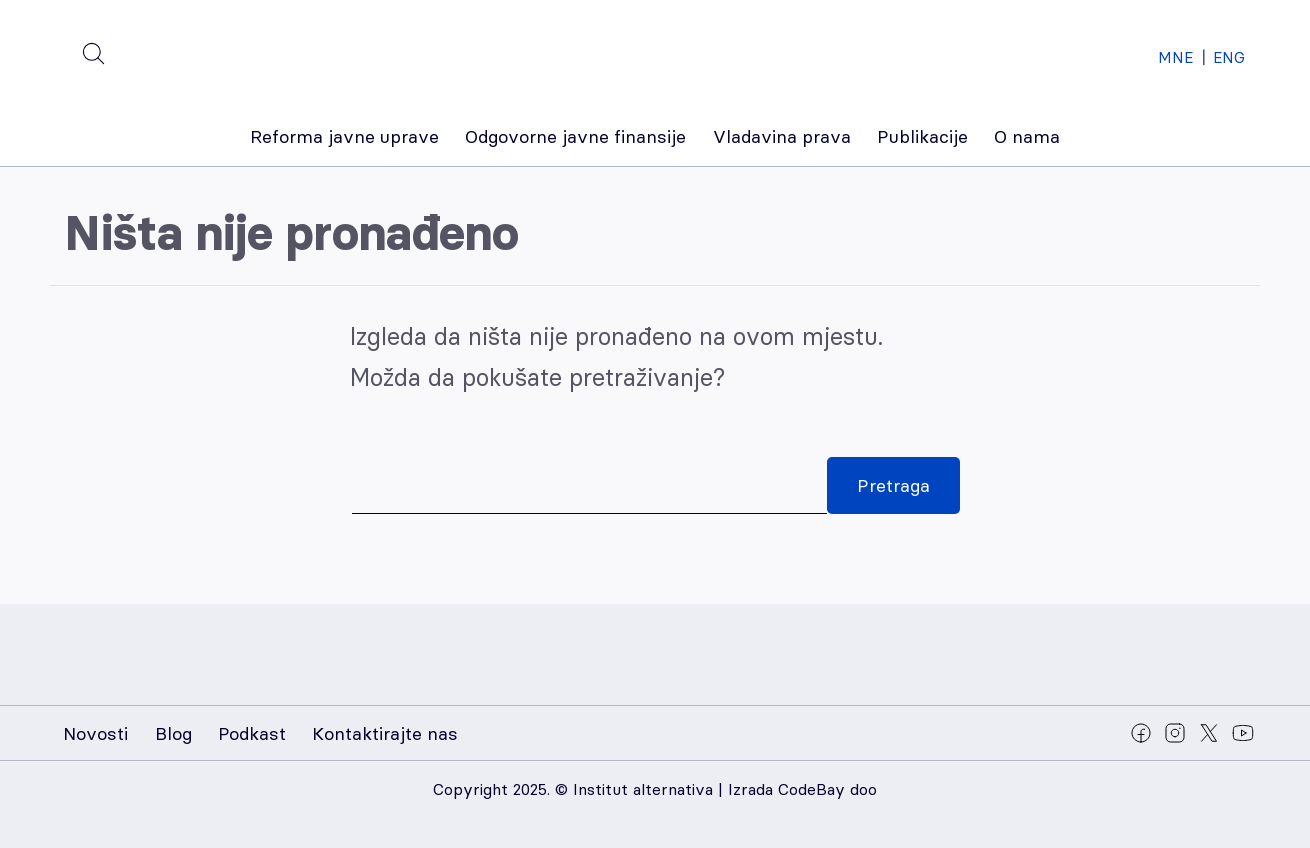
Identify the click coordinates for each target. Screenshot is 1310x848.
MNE (1175, 57)
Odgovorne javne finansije (575, 136)
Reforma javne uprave (344, 136)
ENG (1229, 57)
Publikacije (922, 136)
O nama (1027, 136)
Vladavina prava (782, 136)
